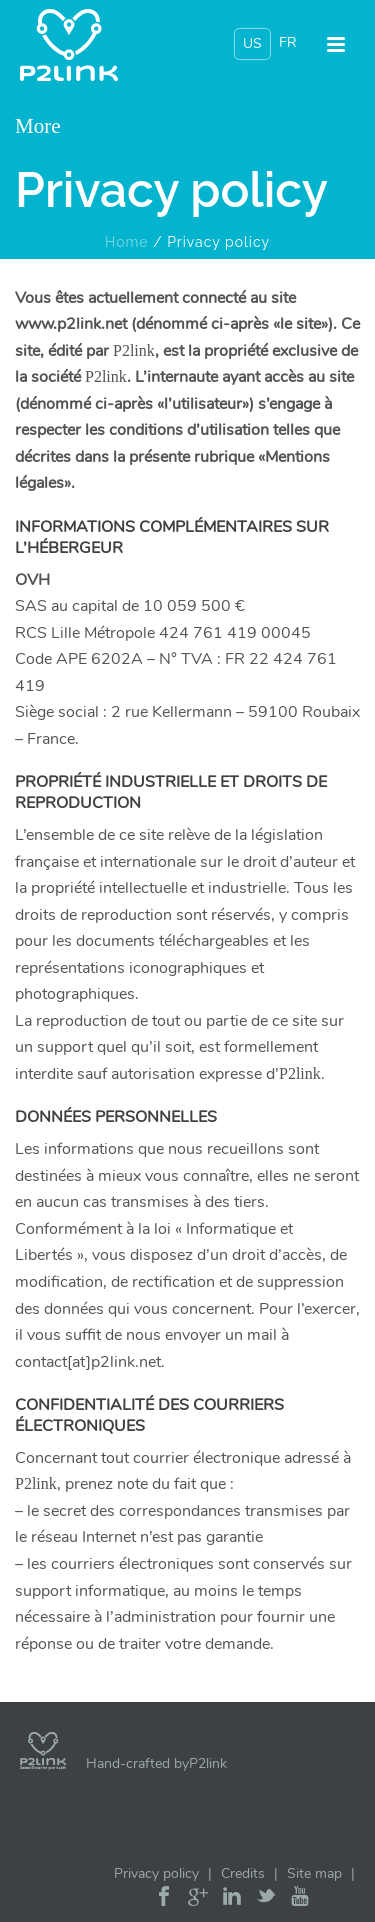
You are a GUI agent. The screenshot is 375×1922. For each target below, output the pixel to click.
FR (288, 42)
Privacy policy (156, 1873)
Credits (243, 1873)
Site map (314, 1873)
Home (127, 242)
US (252, 43)
